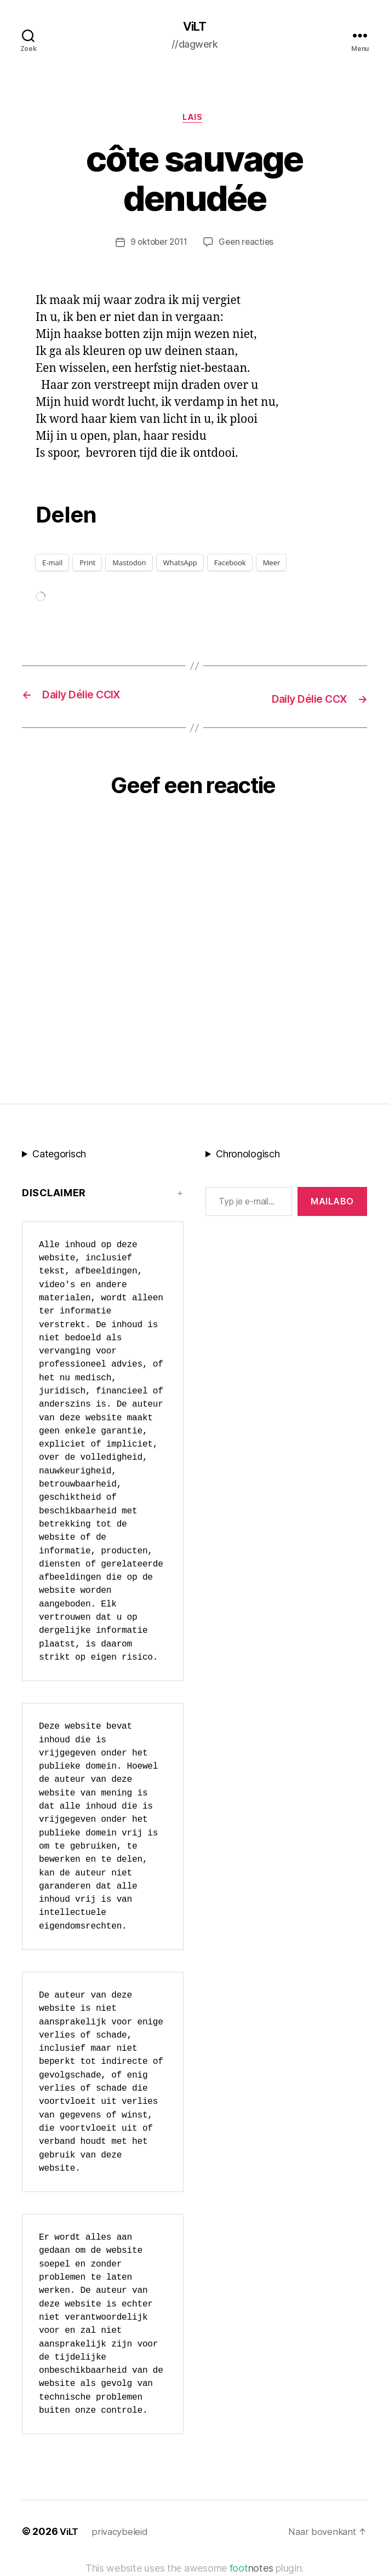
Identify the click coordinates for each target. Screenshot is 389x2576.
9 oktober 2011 (157, 245)
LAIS (194, 120)
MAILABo (332, 1203)
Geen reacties (248, 245)
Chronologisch (248, 1156)
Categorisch (59, 1156)
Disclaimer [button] (54, 1195)
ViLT (194, 27)
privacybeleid (123, 2533)
